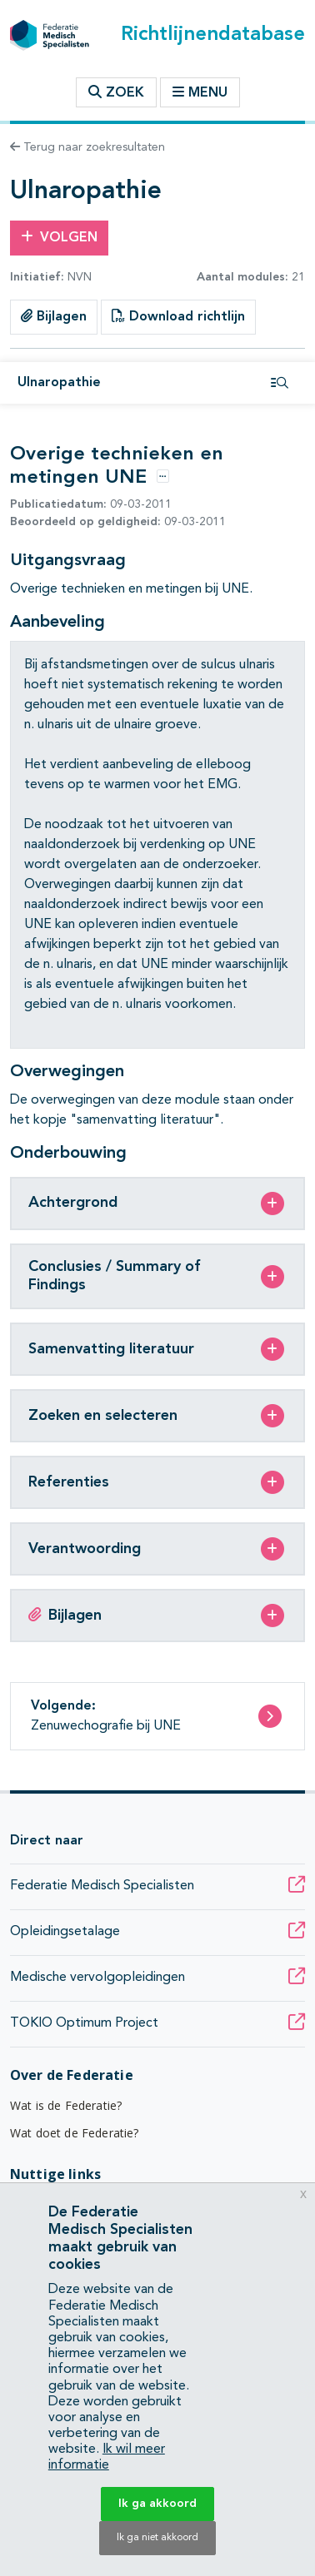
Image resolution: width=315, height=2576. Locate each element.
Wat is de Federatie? (66, 2105)
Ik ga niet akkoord (157, 2538)
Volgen (59, 237)
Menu (200, 92)
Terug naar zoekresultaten (87, 147)
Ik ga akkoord (157, 2503)
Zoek (116, 92)
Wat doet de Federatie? (74, 2133)
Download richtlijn (178, 316)
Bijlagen (54, 316)
